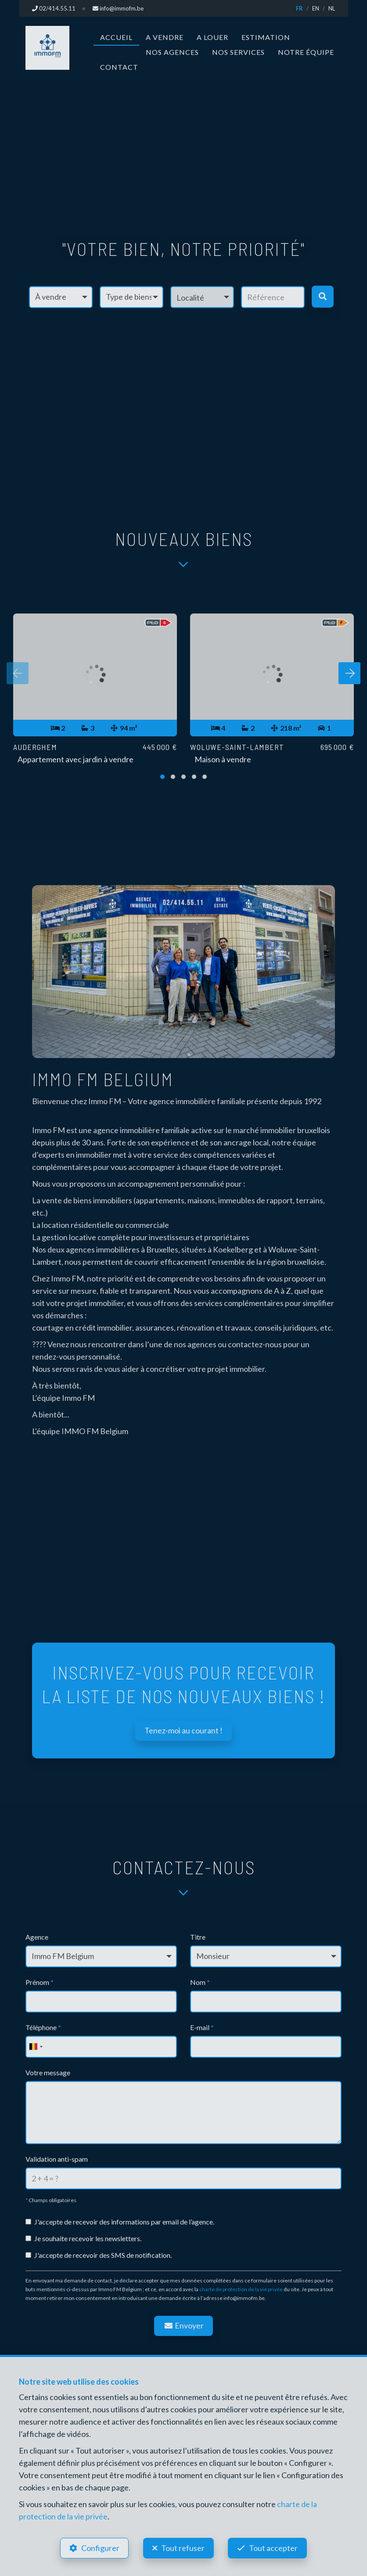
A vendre (165, 37)
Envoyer (183, 2325)
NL (331, 8)
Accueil (116, 37)
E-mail (202, 2027)
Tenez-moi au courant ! (183, 1730)
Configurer (100, 2548)
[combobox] (35, 2046)
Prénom (39, 1982)
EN (315, 8)
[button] (202, 297)
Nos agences (172, 52)
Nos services (238, 52)
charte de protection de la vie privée (241, 2289)
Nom (200, 1982)
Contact (119, 67)
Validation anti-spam (56, 2159)
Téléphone (43, 2027)
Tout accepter (273, 2548)
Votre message (47, 2072)
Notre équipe (306, 52)
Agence (36, 1937)
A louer (212, 37)
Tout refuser (183, 2548)
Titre (197, 1937)
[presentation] (18, 673)
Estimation (265, 37)
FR (299, 8)
